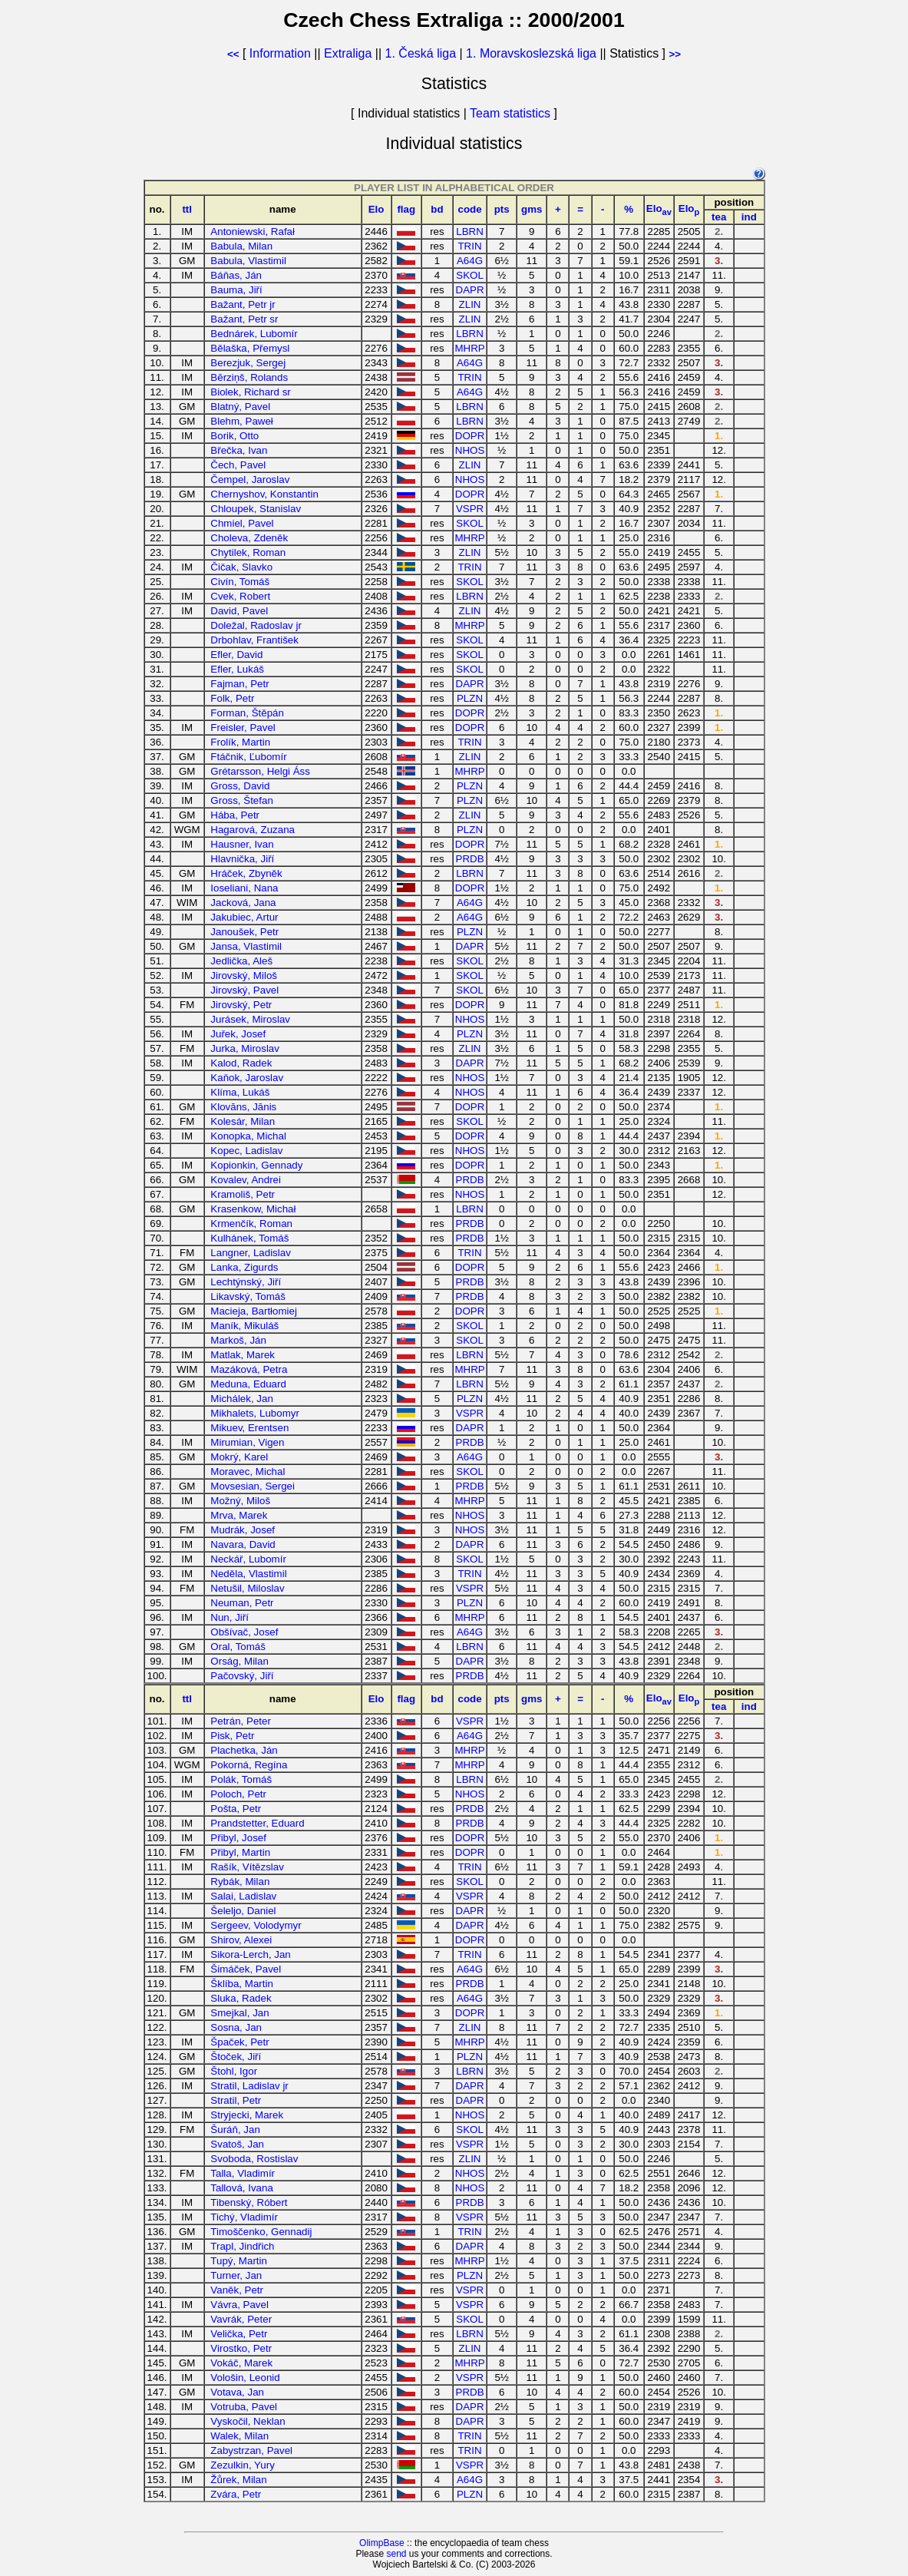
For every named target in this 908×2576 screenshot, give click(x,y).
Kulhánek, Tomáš (249, 1238)
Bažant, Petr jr (242, 304)
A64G (470, 260)
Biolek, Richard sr (250, 392)
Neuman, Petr (241, 1603)
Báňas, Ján (236, 275)
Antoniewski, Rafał (252, 231)
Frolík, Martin (240, 742)
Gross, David (239, 786)
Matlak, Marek (242, 1355)
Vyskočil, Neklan (247, 2421)
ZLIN (470, 304)
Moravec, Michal (247, 1471)
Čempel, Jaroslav (249, 479)
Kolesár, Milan (242, 1121)
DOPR (470, 435)
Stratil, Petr (235, 2100)
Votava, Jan (237, 2392)
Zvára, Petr (235, 2494)
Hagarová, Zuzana (252, 829)
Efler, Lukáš (237, 669)
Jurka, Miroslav (244, 1048)
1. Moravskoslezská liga (531, 53)
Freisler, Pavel (242, 727)
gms (531, 209)
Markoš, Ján (238, 1340)
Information (280, 53)
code (469, 209)
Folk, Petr (232, 698)
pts (502, 209)
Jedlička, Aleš (241, 961)
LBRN (470, 231)
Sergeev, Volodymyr (255, 1925)
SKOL (470, 275)
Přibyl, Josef (238, 1838)
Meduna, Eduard (248, 1384)
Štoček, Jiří (235, 2056)
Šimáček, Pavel (245, 1969)
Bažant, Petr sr (244, 319)
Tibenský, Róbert (248, 2202)
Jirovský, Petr (241, 1004)
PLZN (470, 698)
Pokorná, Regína (248, 1765)
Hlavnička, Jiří (242, 859)
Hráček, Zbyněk (246, 873)
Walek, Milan (239, 2436)
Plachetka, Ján (243, 1750)
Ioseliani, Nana (244, 888)
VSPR (470, 508)
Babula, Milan (241, 246)
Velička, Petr (238, 2334)
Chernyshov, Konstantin (264, 494)
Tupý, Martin (238, 2261)
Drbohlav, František (254, 640)
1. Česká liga (421, 53)
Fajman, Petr (239, 683)
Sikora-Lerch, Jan (250, 1954)
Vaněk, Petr (236, 2290)
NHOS (470, 450)
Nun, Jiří (229, 1617)
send (396, 2553)
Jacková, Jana (243, 902)
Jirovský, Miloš (243, 975)
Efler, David (236, 654)
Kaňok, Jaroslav (246, 1077)
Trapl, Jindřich (242, 2246)
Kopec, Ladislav (246, 1150)
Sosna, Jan (236, 2027)
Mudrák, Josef (242, 1530)
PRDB (470, 859)
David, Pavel (239, 611)
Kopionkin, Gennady (256, 1165)
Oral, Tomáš (238, 1646)
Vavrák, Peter (241, 2319)
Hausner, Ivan (241, 844)
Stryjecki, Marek (246, 2115)
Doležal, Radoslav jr (256, 625)
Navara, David (242, 1544)
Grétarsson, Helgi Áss (260, 771)
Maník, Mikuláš (244, 1325)
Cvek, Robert (240, 596)
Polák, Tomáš (241, 1779)
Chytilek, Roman (248, 552)
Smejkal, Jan (239, 2013)
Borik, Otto (234, 435)
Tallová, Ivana (241, 2188)
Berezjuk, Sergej (248, 363)
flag (406, 209)
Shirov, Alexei (241, 1940)
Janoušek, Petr (244, 931)
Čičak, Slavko (241, 567)
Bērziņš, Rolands (249, 377)
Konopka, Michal (248, 1136)
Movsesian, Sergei (252, 1486)
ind (749, 217)
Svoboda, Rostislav (254, 2158)
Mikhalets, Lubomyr (254, 1413)
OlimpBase (381, 2543)
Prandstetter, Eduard (257, 1823)
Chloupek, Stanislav (255, 508)
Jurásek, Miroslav (250, 1019)
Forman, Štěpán (247, 713)
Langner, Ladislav (250, 1252)
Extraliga (347, 53)
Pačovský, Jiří (241, 1676)
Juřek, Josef (238, 1034)
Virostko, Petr (241, 2348)
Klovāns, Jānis (243, 1107)
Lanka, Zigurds (244, 1267)
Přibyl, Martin (240, 1852)
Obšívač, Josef (244, 1632)
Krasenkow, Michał (253, 1209)
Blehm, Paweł (241, 421)
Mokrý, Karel (239, 1457)
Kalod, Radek (241, 1063)
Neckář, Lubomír (248, 1559)
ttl (187, 209)
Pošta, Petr (235, 1808)
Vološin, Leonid (244, 2377)
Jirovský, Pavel (244, 990)
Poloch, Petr (238, 1794)
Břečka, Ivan (238, 450)
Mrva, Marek (238, 1515)
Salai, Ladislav (243, 1896)
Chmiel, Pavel (241, 523)
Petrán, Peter (240, 1721)
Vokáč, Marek (241, 2363)
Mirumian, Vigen (247, 1442)
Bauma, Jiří (236, 290)
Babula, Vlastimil (248, 260)
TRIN (469, 246)
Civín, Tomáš (239, 581)
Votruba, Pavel (243, 2406)
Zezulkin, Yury (242, 2465)
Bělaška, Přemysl (249, 348)
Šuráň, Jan (234, 2129)
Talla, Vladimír (242, 2173)
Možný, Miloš (240, 1500)
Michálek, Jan (241, 1398)
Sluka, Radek (240, 1998)
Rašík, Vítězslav (247, 1867)
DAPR (470, 290)
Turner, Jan (236, 2275)
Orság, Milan (239, 1661)
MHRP (469, 348)
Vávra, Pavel (239, 2304)
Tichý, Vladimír (244, 2217)
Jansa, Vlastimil (246, 946)
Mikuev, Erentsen (249, 1427)
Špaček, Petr (239, 2042)
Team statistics (510, 113)
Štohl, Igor (233, 2071)
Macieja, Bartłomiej (253, 1311)
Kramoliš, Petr (242, 1194)
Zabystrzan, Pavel (251, 2450)
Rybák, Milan (239, 1881)
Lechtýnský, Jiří (245, 1282)
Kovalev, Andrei (245, 1179)
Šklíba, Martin (241, 1983)
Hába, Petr (234, 815)
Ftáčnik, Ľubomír (248, 756)
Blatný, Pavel (240, 406)
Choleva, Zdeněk (249, 538)
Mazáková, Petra (248, 1369)
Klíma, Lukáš (239, 1092)
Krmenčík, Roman (251, 1223)
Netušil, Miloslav (247, 1588)
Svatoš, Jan (237, 2144)
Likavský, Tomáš (248, 1296)
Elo (376, 209)
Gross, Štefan (241, 800)
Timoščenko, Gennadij (261, 2231)
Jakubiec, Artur (244, 917)
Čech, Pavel (238, 465)
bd (437, 209)
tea (719, 217)
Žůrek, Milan (238, 2479)
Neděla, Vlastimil (248, 1573)
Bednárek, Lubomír (253, 333)
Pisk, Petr (232, 1735)
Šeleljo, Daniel (243, 1910)
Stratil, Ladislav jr (249, 2086)
